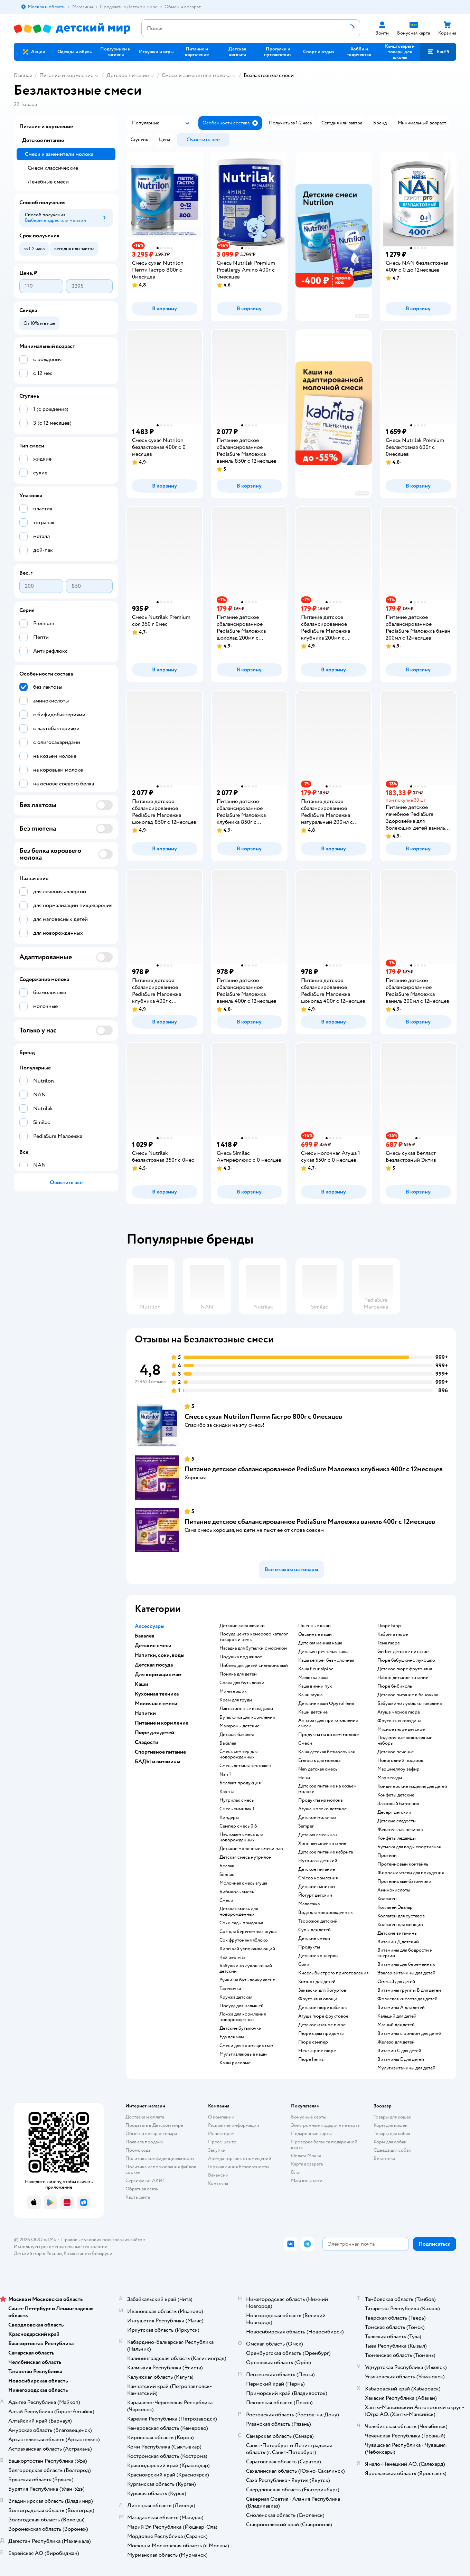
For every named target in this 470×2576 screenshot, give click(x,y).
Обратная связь (141, 2189)
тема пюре (388, 1643)
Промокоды (138, 2150)
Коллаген (387, 1899)
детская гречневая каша (323, 1651)
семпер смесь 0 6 (238, 1826)
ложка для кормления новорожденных (242, 2016)
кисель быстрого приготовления (333, 1973)
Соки (303, 1964)
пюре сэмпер (313, 2042)
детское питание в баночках (407, 1695)
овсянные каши (315, 1634)
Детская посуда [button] (154, 1664)
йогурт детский (315, 1895)
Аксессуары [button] (149, 1626)
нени (304, 1778)
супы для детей (314, 1930)
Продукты (309, 1947)
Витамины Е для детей (400, 2059)
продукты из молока (320, 1800)
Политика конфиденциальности (159, 2158)
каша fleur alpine (315, 1669)
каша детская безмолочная (326, 1752)
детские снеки (314, 1938)
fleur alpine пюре (317, 2051)
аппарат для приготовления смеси (328, 1723)
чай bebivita (232, 1957)
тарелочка (230, 1988)
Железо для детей (396, 2042)
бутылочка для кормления (247, 1717)
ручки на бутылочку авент (247, 1980)
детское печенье (395, 1752)
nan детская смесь (317, 1769)
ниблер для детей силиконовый (253, 1665)
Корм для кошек (390, 2125)
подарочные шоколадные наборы (404, 1740)
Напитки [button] (145, 1713)
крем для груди (235, 1700)
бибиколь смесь (236, 1892)
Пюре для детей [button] (154, 1732)
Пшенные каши (314, 1626)
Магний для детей (396, 2025)
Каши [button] (141, 1684)
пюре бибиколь (394, 1686)
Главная (23, 75)
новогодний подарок (400, 1760)
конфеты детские (395, 1795)
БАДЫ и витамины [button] (157, 1761)
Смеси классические (53, 167)
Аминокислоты (393, 1890)
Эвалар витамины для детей (406, 1973)
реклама (362, 316)
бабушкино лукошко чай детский (245, 1968)
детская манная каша (320, 1643)
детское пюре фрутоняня (404, 1669)
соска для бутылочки (241, 1683)
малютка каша (313, 1677)
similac (226, 1874)
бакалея (227, 1743)
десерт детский (394, 1812)
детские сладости (396, 1821)
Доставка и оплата (144, 2117)
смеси (226, 1900)
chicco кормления (318, 1878)
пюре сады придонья (321, 2033)
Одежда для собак (392, 2150)
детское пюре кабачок (322, 2007)
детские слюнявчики (242, 1626)
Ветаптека (384, 2158)
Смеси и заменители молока (196, 75)
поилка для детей (238, 1674)
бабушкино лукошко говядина (409, 1703)
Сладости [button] (146, 1742)
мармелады (389, 1778)
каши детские (313, 1712)
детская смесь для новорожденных (238, 1911)
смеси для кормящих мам (246, 2045)
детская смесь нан (317, 1835)
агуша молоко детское (322, 1809)
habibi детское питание (402, 1677)
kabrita (226, 1791)
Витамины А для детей (401, 2007)
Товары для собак (392, 2133)
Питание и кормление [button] (161, 1722)
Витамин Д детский (398, 1942)
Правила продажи (144, 2142)
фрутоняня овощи (317, 1999)
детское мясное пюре (322, 2025)
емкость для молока (319, 1760)
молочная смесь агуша (243, 1883)
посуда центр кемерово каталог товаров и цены (253, 1636)
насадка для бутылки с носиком (253, 1648)
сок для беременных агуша (247, 1931)
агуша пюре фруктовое (323, 2016)
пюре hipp (389, 1626)
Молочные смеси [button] (156, 1703)
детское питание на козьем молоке (327, 1788)
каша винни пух (315, 1686)
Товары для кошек (392, 2117)
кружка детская (235, 1997)
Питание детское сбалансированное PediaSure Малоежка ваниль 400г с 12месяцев (310, 1521)
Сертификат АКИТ (145, 2180)
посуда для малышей (241, 2006)
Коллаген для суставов (401, 1916)
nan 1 (225, 1774)
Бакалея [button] (144, 1635)
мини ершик (233, 1691)
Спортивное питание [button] (160, 1751)
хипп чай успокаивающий (247, 1949)
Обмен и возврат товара (151, 2133)
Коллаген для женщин (400, 1924)
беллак (226, 1866)
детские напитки (316, 1886)
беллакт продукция (240, 1783)
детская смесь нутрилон (245, 1857)
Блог (296, 2172)
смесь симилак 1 (236, 1809)
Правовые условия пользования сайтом (103, 2240)
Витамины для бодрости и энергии (405, 1953)
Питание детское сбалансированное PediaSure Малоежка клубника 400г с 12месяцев (314, 1469)
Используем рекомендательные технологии (60, 2246)
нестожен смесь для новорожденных (241, 1837)
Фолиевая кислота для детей (407, 1999)
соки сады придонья (241, 1923)
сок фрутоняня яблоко (243, 1940)
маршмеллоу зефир (398, 1769)
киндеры (229, 1817)
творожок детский (318, 1921)
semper (306, 1826)
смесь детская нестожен (245, 1765)
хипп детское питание (322, 1843)
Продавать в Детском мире (154, 2125)
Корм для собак (390, 2142)
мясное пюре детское (401, 1729)
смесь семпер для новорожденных (238, 1754)
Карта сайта (137, 2197)
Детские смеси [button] (153, 1645)
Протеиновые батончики (404, 1881)
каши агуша (310, 1695)
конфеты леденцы (396, 1838)
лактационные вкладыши (246, 1708)
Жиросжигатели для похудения (410, 1873)
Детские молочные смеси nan (251, 1848)
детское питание (316, 1869)
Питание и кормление (66, 75)
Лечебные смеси (48, 181)
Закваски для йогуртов (322, 1990)
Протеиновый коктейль (402, 1864)
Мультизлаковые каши (243, 2054)
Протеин (387, 1855)
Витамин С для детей (399, 2051)
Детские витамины (397, 1933)
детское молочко (317, 1817)
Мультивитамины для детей (406, 2068)
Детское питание (127, 75)
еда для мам (231, 2037)
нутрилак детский (317, 1860)
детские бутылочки (240, 2028)
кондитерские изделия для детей (412, 1786)
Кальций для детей (396, 2016)
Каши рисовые (235, 2063)
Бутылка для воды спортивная (409, 1847)
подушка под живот (240, 1657)
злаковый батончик (398, 1803)
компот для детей (317, 1981)
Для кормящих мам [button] (158, 1674)
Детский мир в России (38, 2253)
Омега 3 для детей (396, 1981)
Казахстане (75, 2253)
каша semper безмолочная (326, 1660)
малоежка (309, 1904)
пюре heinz (310, 2059)
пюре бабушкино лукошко (406, 1660)
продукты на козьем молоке (328, 1734)
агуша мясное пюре (398, 1712)
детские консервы (318, 1956)
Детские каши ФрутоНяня (326, 1703)
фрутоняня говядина (399, 1721)
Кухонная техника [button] (157, 1693)
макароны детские (239, 1726)
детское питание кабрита (325, 1852)
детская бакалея (236, 1734)
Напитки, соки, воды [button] (160, 1655)
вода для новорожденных (325, 1912)
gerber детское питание (403, 1651)
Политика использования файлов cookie (160, 2169)
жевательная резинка (400, 1829)
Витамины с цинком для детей (409, 2033)
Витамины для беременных (406, 1964)
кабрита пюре (392, 1634)
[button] (438, 52)
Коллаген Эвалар (395, 1907)
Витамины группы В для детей (409, 1990)
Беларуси (102, 2253)
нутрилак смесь (236, 1800)
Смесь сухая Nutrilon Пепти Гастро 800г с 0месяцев (263, 1416)
